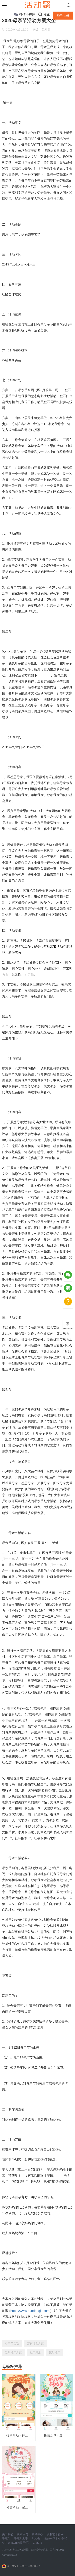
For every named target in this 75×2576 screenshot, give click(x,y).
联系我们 (22, 2534)
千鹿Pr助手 (21, 2538)
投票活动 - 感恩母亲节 (22, 2507)
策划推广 (54, 2352)
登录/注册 (63, 15)
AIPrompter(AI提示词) (15, 2542)
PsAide (36, 2538)
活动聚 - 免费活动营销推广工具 (38, 2549)
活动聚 (46, 29)
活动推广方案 (13, 2352)
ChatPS (37, 2542)
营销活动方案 (35, 2343)
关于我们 (7, 2534)
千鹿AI (6, 2538)
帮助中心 (37, 2534)
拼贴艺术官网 (55, 2534)
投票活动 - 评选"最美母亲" (24, 2435)
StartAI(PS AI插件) (55, 2538)
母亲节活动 (32, 330)
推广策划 (35, 2352)
